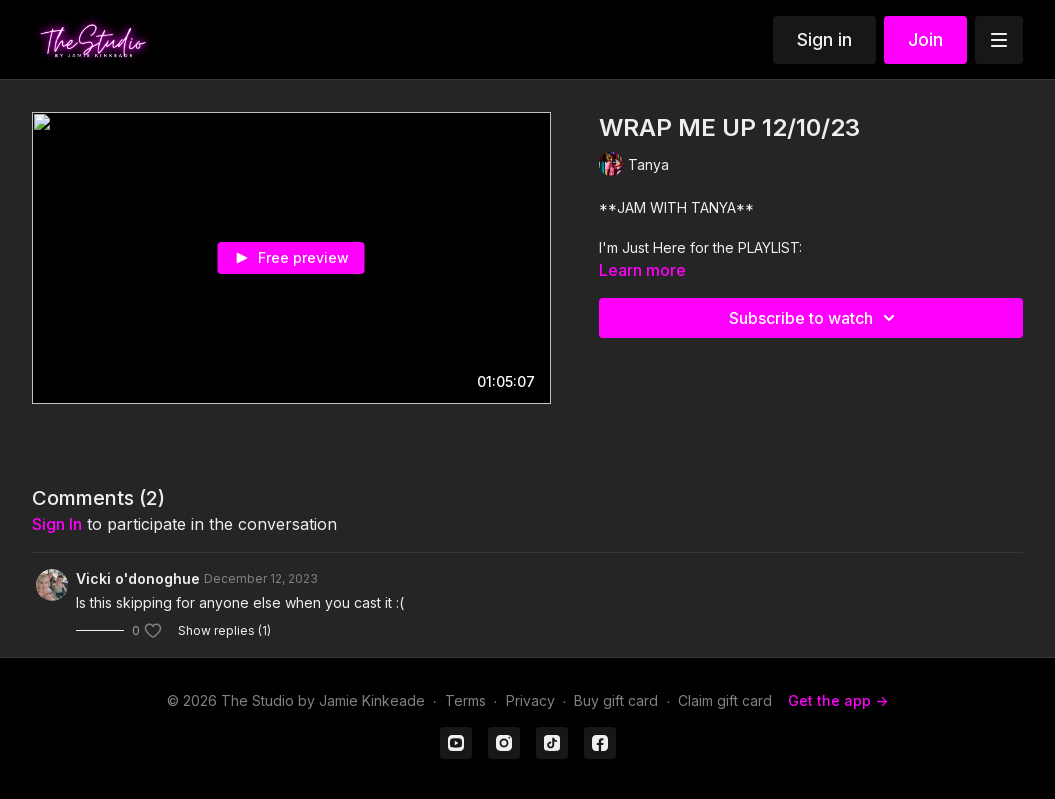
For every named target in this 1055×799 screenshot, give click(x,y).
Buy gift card (616, 700)
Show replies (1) (224, 630)
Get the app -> (838, 700)
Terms (465, 700)
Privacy (530, 700)
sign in (57, 524)
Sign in (824, 39)
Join (925, 39)
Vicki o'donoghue (138, 578)
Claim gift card (725, 700)
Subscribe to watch (815, 318)
